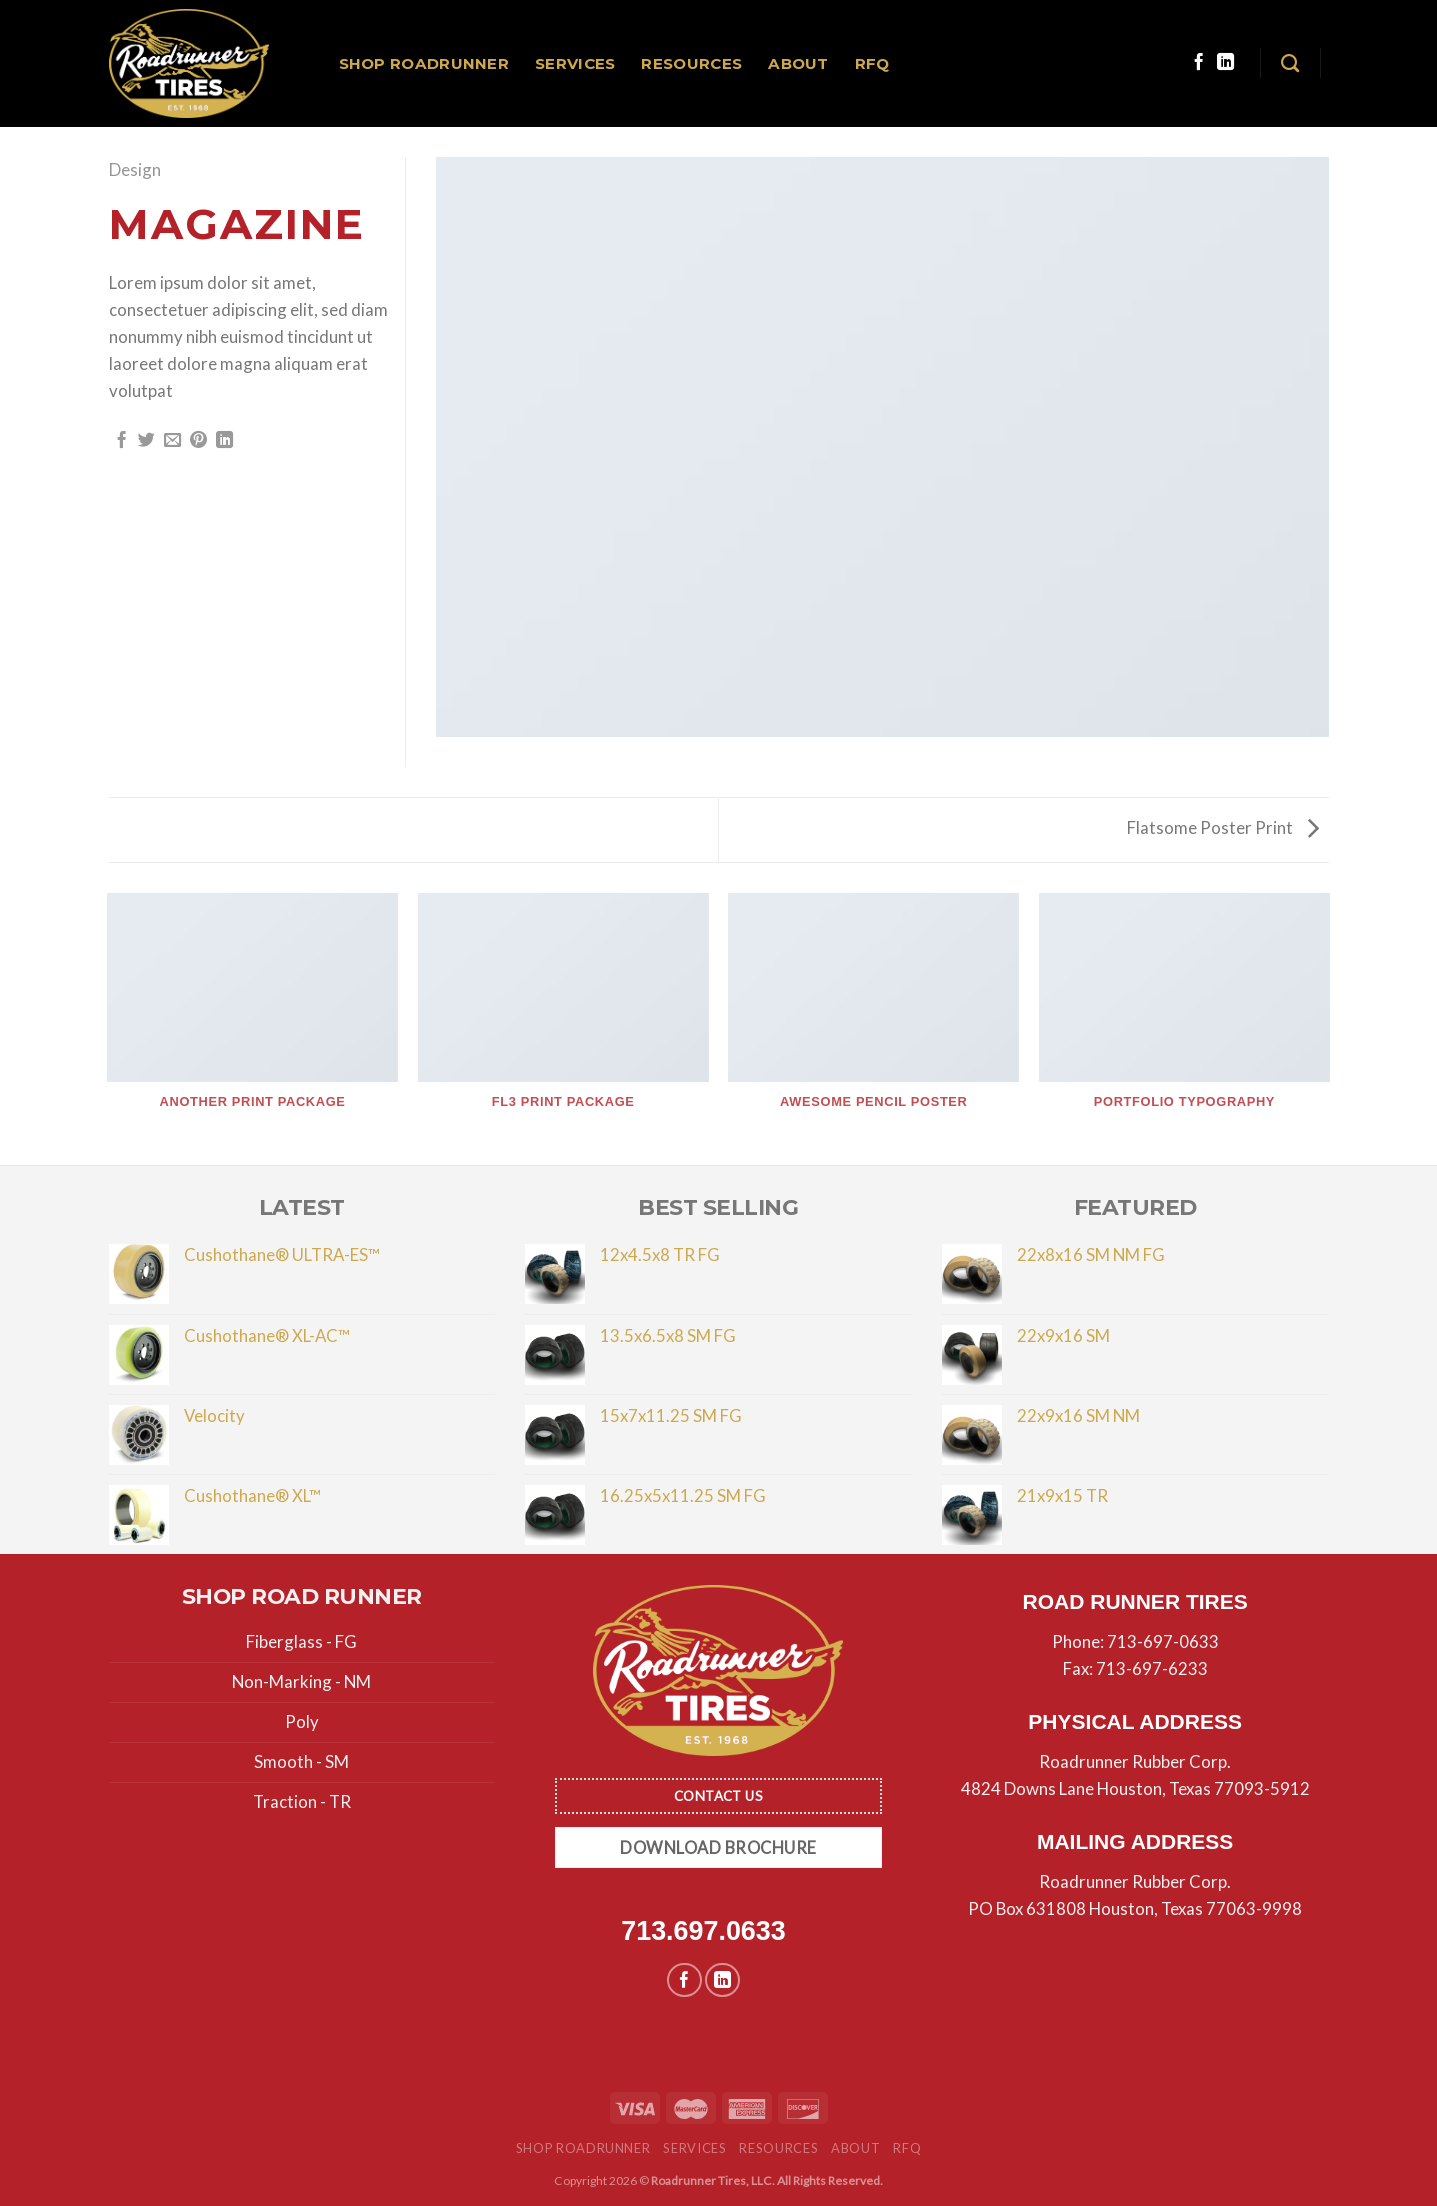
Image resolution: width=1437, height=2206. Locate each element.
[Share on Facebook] (121, 441)
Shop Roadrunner (424, 63)
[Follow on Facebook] (1198, 63)
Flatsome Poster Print (1223, 827)
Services (575, 63)
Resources (691, 63)
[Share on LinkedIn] (224, 441)
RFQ (872, 63)
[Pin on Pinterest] (198, 441)
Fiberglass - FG (301, 1641)
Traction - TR (302, 1801)
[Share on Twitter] (146, 441)
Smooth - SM (301, 1761)
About (798, 63)
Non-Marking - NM (301, 1681)
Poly (302, 1721)
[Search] (1290, 64)
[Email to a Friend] (172, 441)
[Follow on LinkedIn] (1225, 63)
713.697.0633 (703, 1931)
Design (135, 169)
